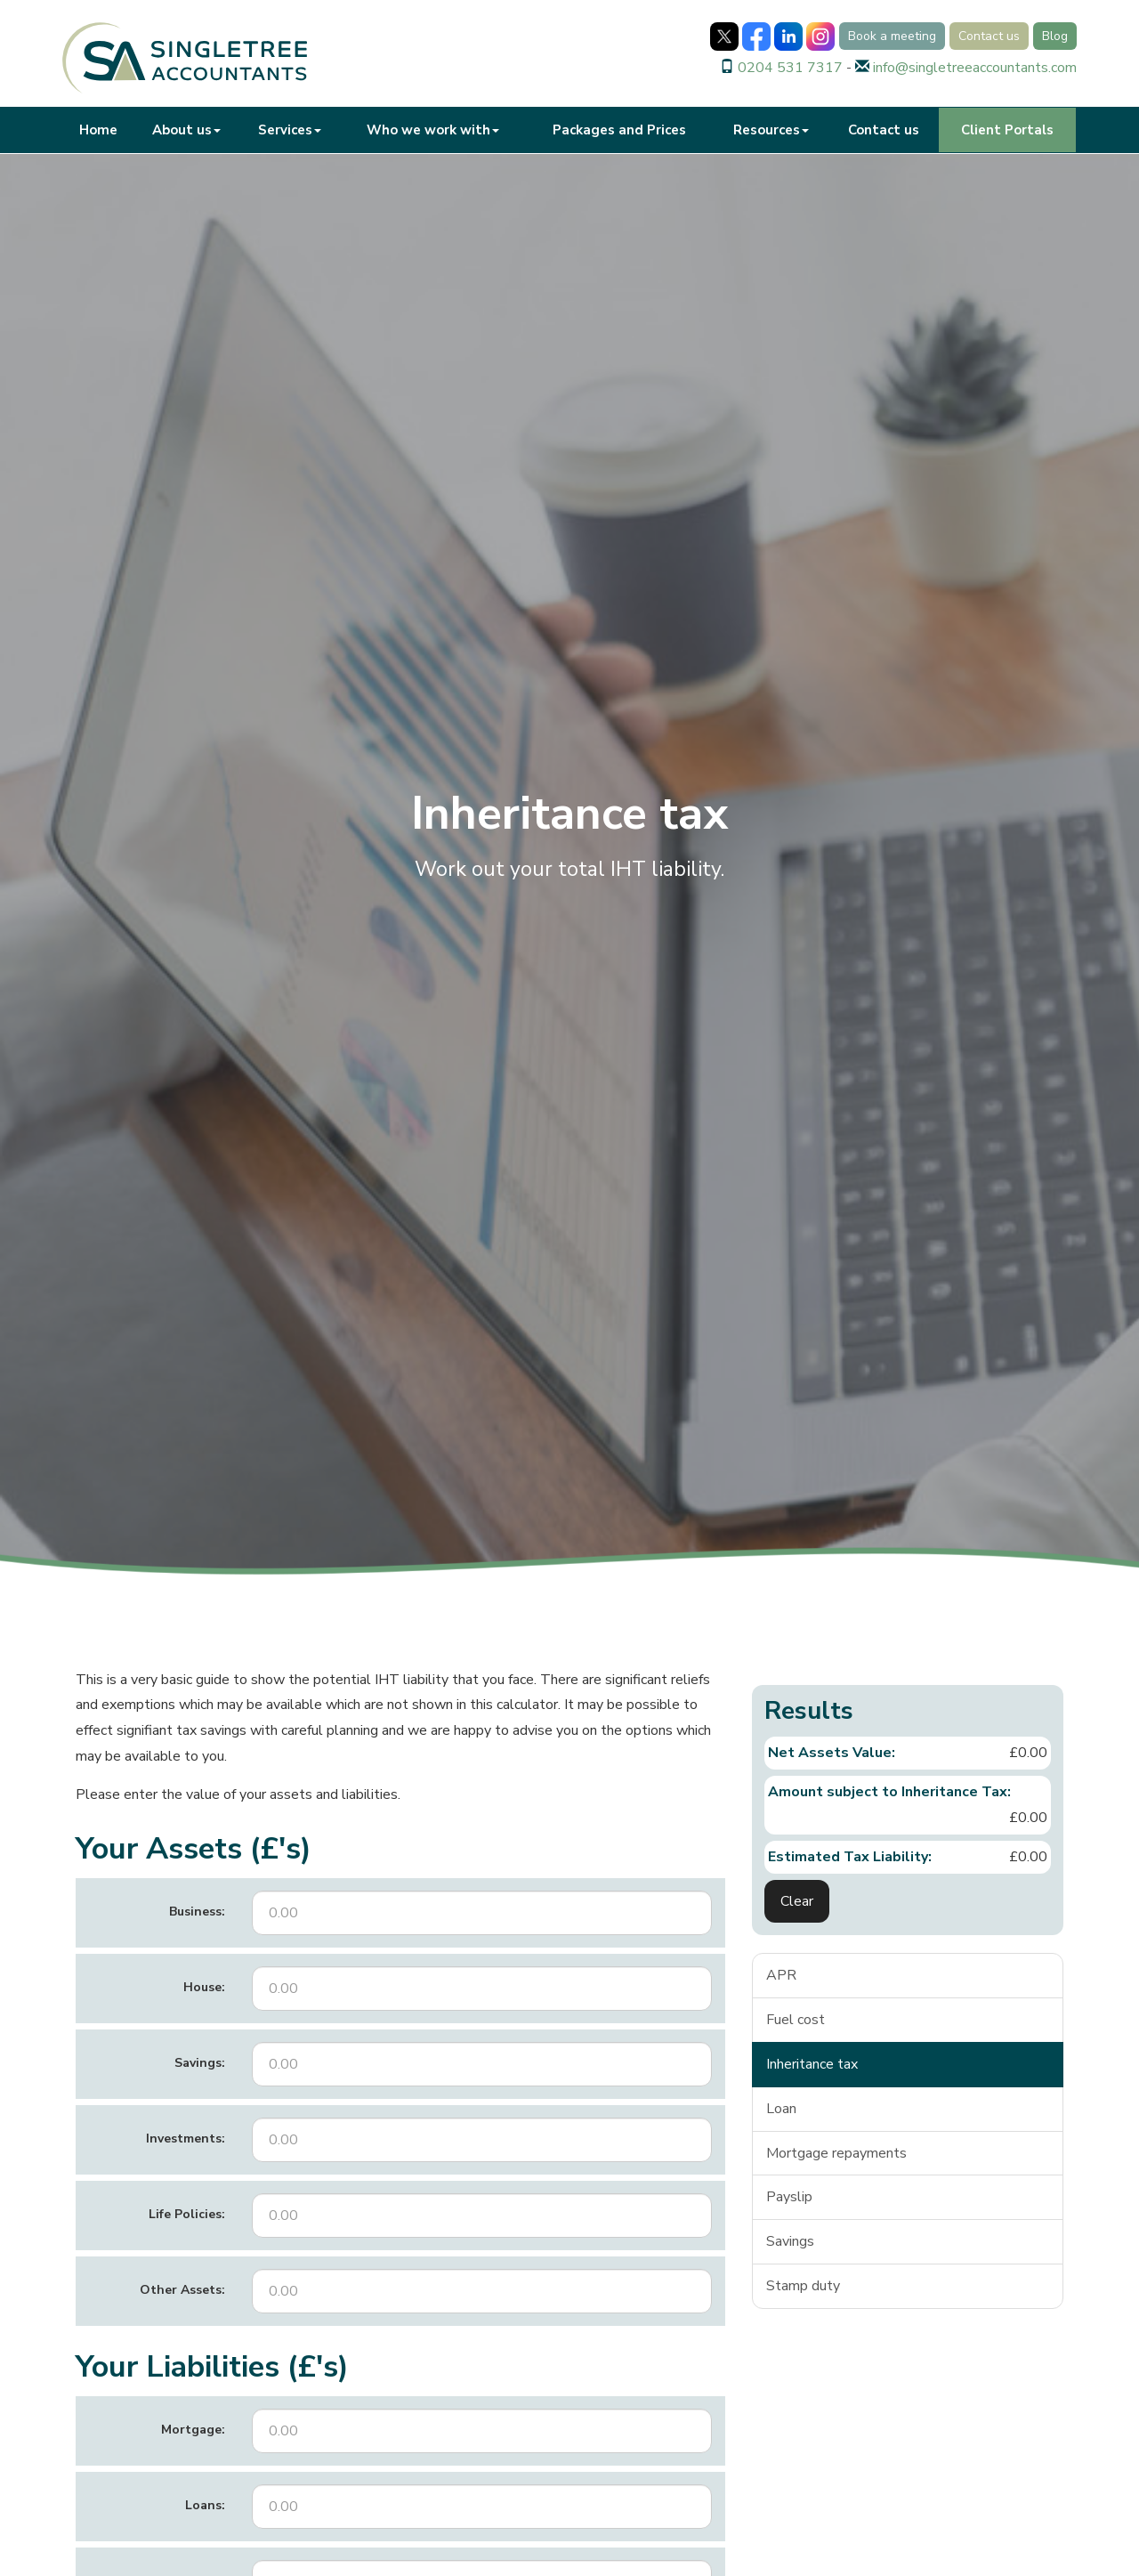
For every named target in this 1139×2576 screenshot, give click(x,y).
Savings (790, 2241)
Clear (796, 1901)
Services (289, 130)
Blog (1055, 36)
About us (186, 130)
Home (98, 130)
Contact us (989, 36)
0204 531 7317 (790, 67)
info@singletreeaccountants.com (975, 67)
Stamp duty (803, 2286)
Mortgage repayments (836, 2153)
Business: (197, 1911)
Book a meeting (892, 36)
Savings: (199, 2062)
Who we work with (433, 130)
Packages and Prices (619, 130)
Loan (781, 2108)
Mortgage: (193, 2429)
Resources (771, 130)
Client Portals (1007, 130)
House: (204, 1987)
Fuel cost (795, 2019)
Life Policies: (187, 2214)
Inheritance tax (812, 2064)
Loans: (205, 2505)
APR (781, 1975)
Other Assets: (182, 2289)
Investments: (185, 2138)
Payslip (789, 2197)
